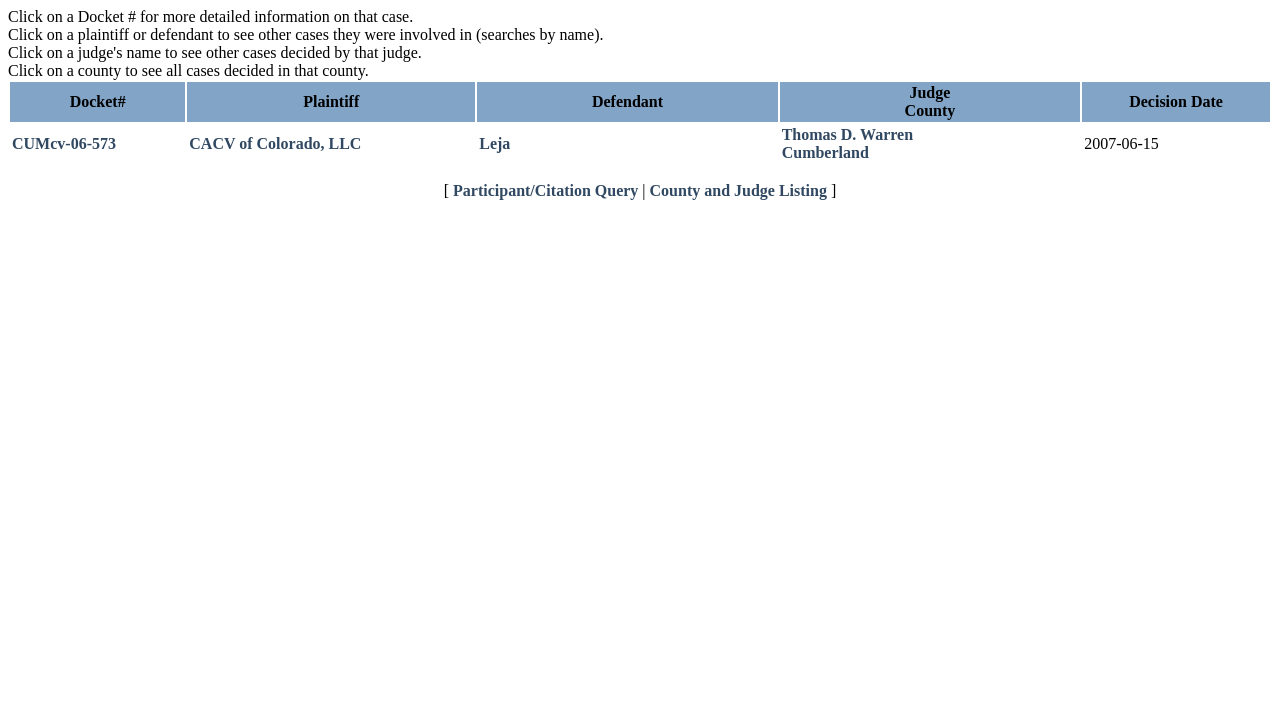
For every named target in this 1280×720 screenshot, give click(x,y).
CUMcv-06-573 (64, 143)
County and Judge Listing (738, 190)
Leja (494, 143)
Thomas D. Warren (847, 134)
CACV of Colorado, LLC (275, 143)
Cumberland (825, 152)
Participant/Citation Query (545, 190)
